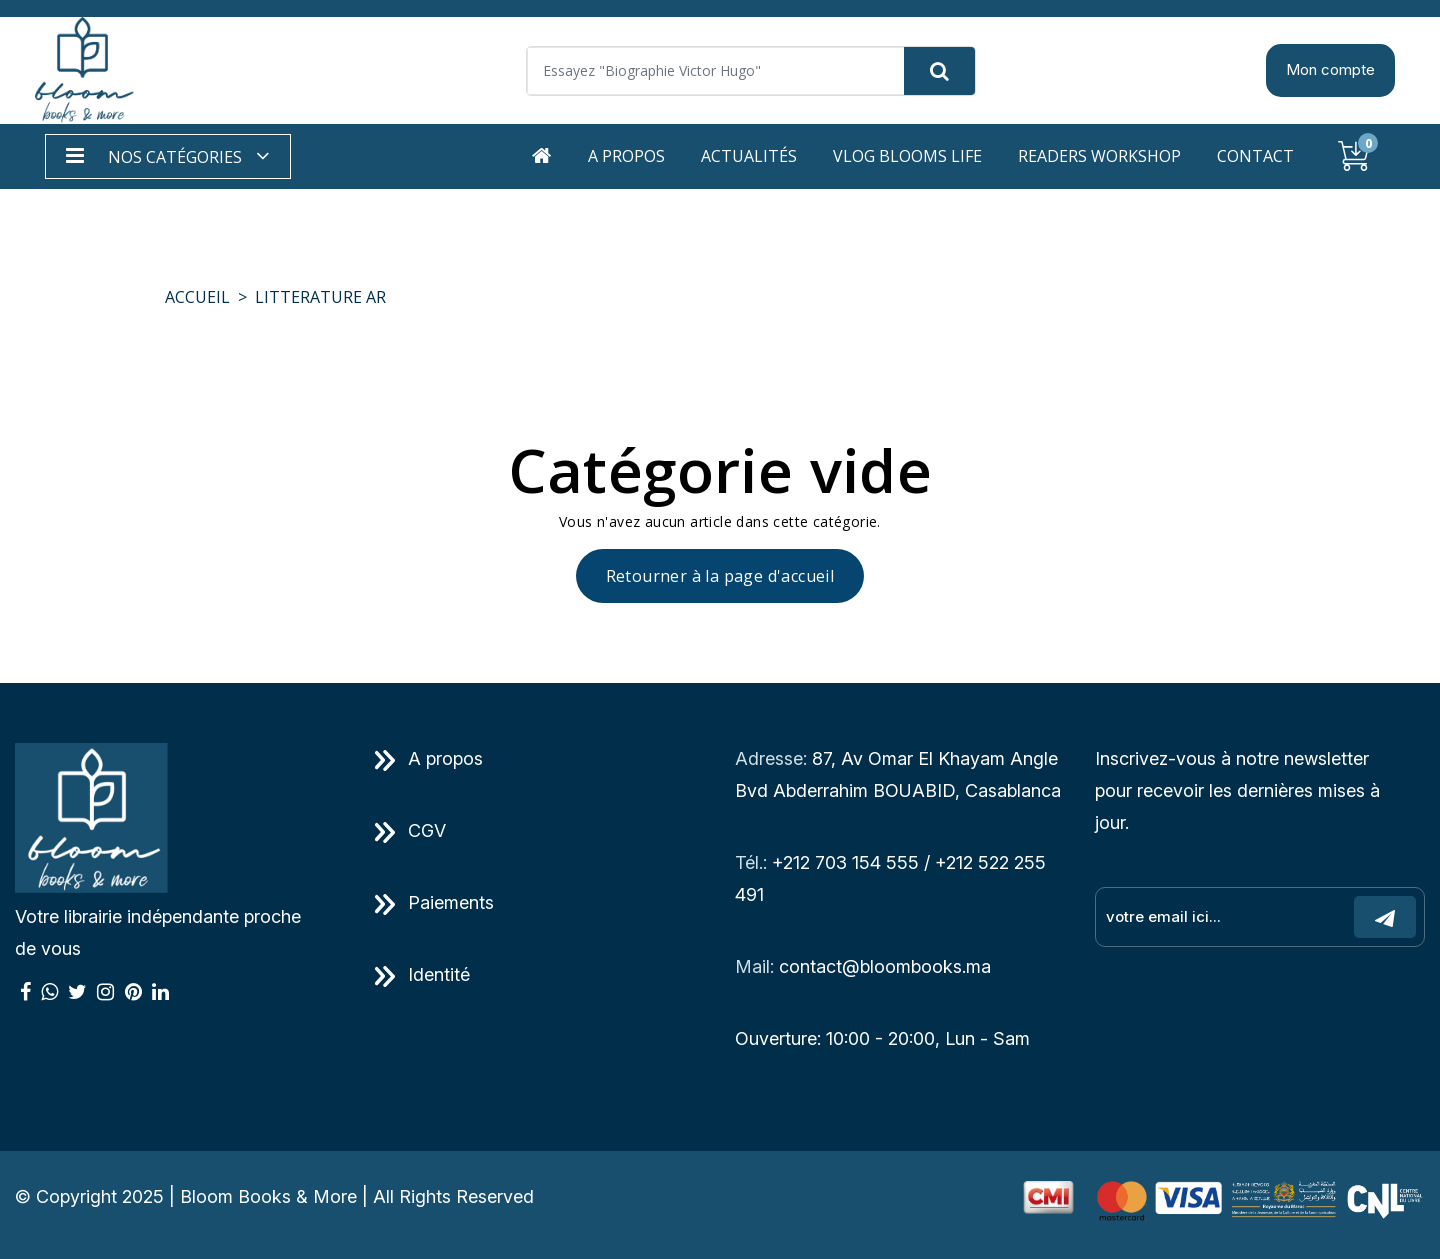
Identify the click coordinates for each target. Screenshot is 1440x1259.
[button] (168, 156)
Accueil (197, 297)
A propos (626, 156)
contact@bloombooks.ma (885, 966)
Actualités (749, 156)
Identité (422, 974)
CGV (410, 830)
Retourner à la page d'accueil (720, 576)
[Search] (751, 71)
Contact (1255, 156)
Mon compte (1330, 69)
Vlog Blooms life (907, 156)
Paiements (434, 902)
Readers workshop (1099, 156)
